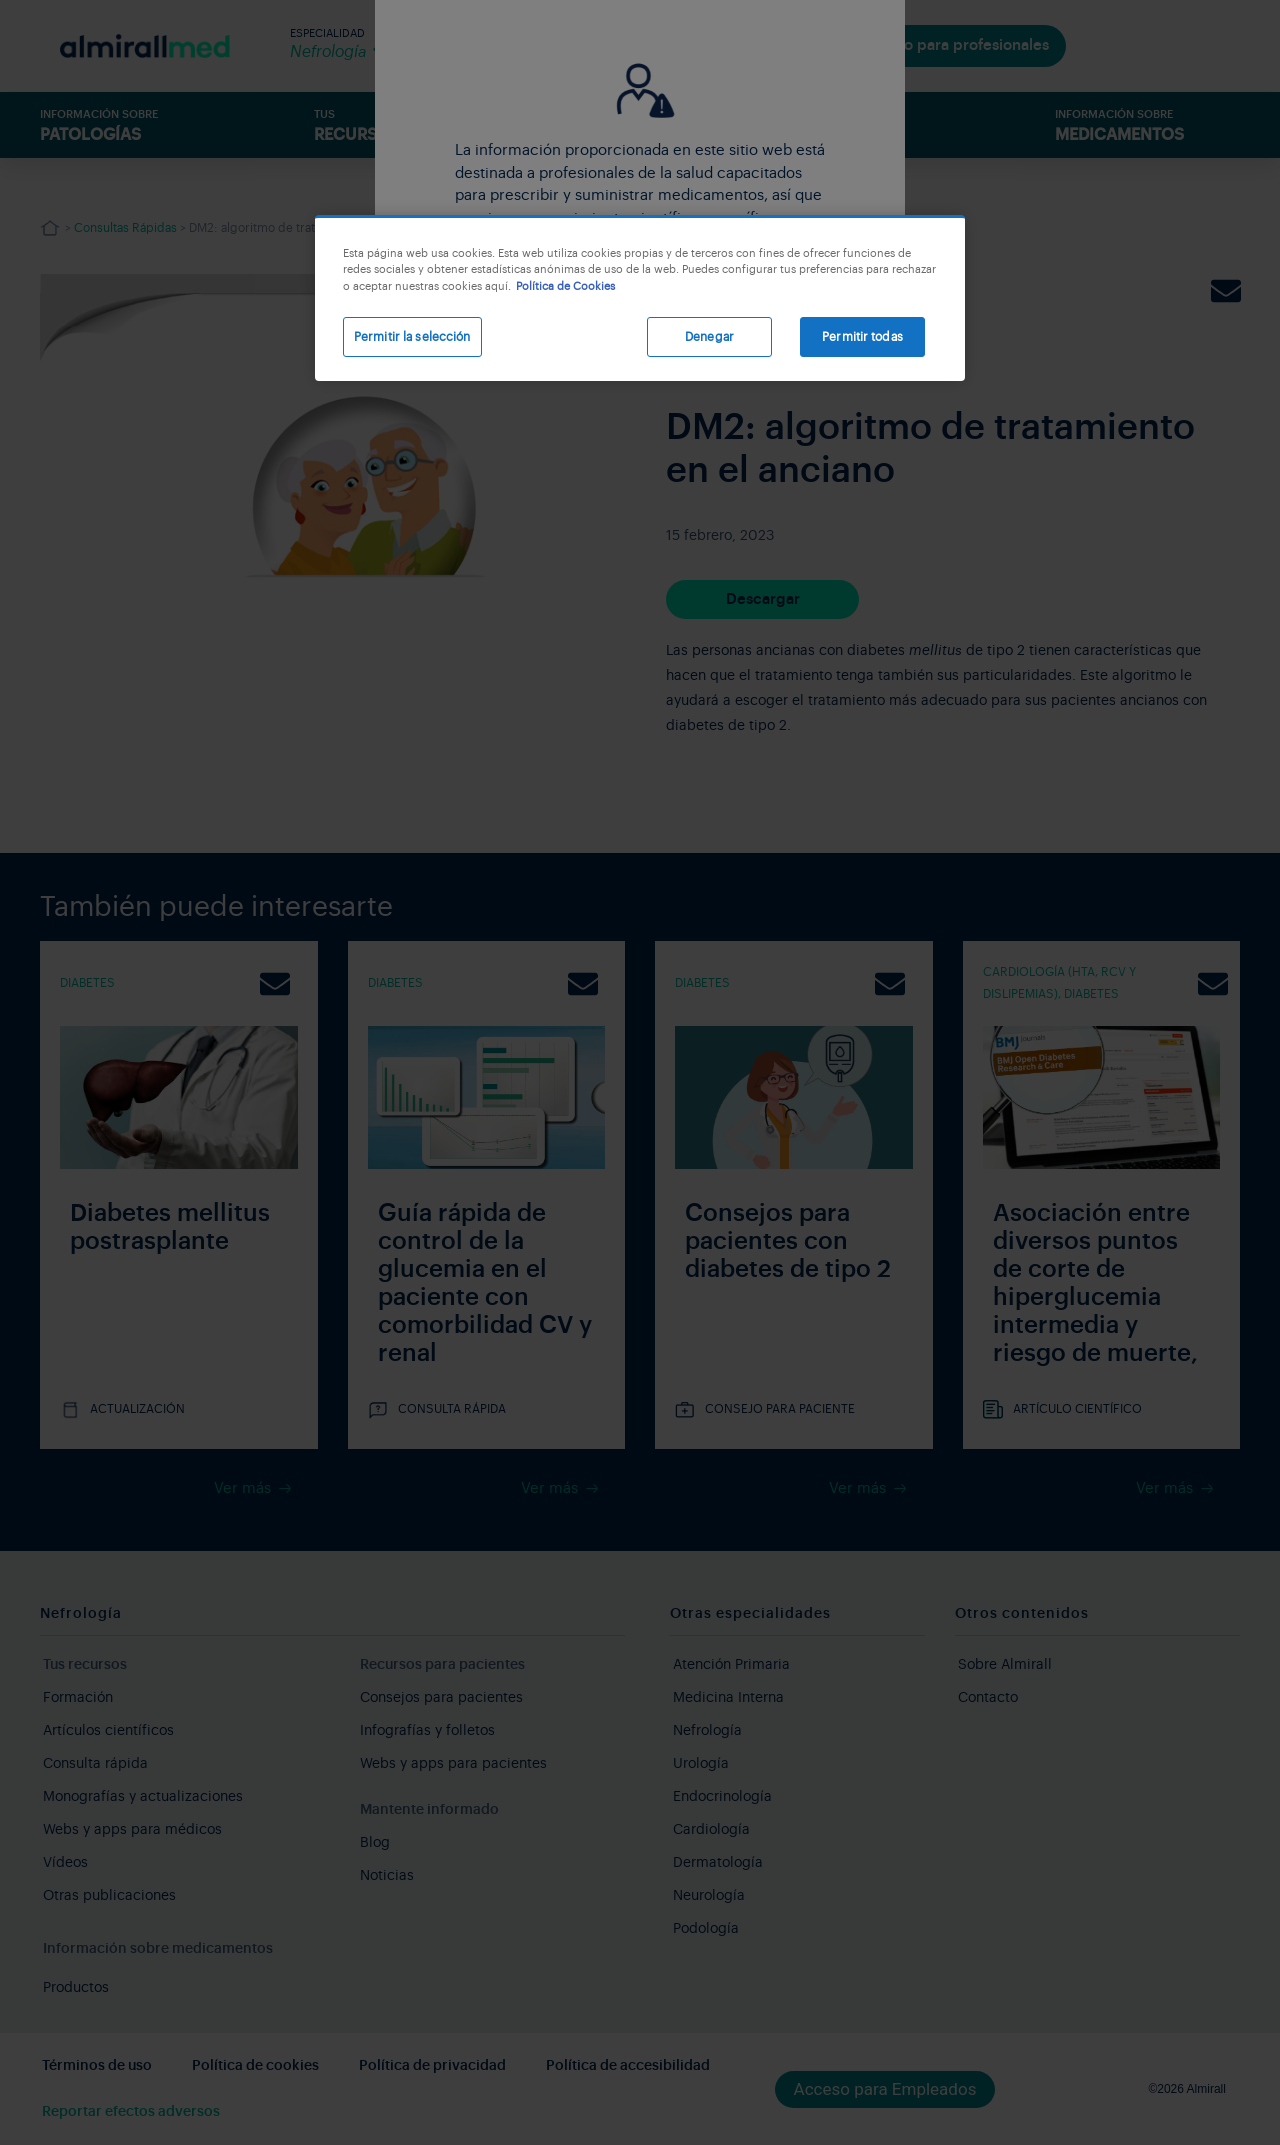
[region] (640, 298)
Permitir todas (862, 337)
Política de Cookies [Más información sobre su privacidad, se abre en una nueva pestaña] (565, 286)
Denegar (709, 337)
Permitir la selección (412, 337)
